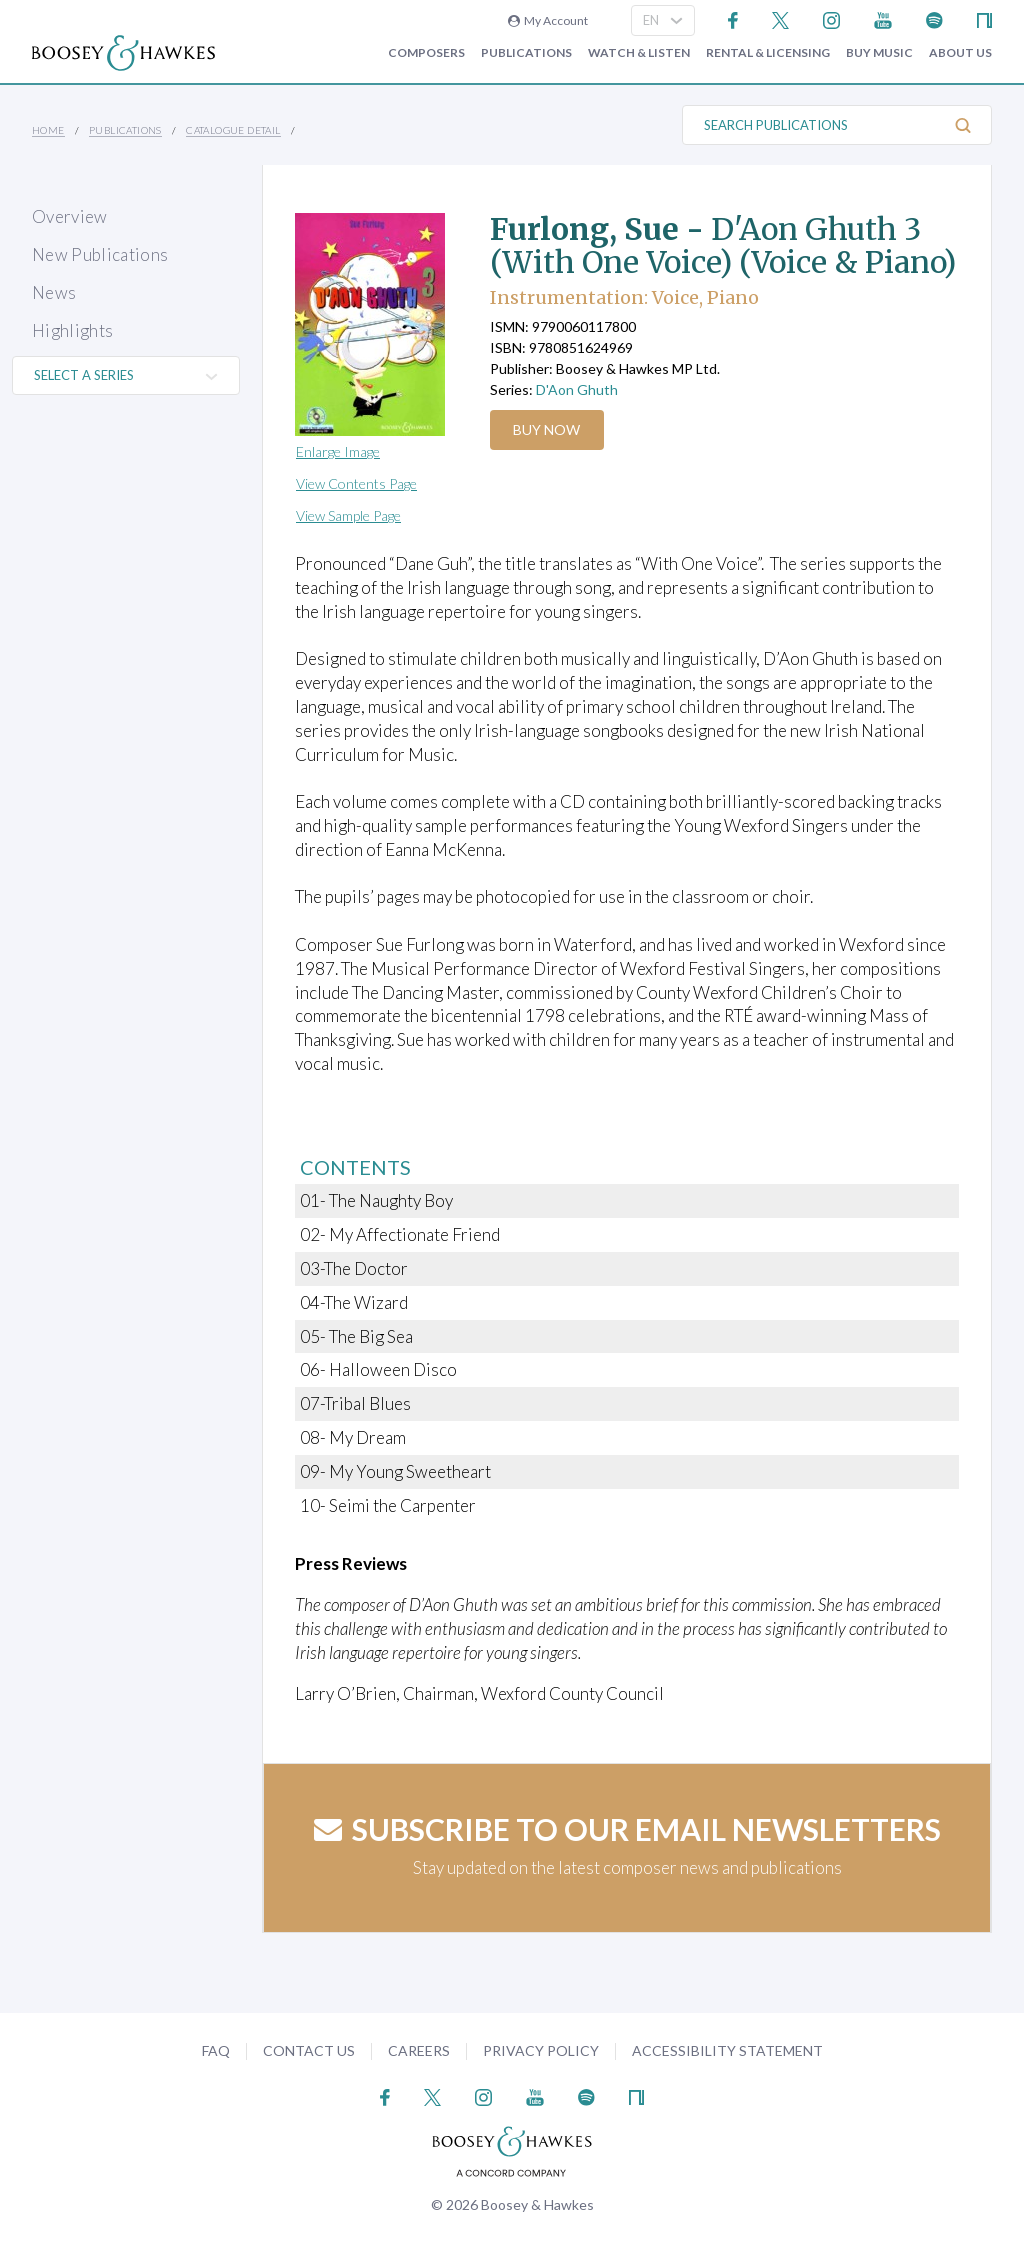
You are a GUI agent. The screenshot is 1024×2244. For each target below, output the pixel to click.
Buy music (879, 53)
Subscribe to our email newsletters (627, 1829)
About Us (960, 53)
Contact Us (309, 2050)
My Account (548, 20)
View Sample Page (348, 515)
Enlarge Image (338, 451)
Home (48, 130)
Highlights (72, 330)
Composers (426, 53)
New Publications (100, 254)
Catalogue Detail (233, 130)
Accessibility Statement (727, 2050)
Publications (526, 53)
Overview (70, 216)
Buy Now (549, 429)
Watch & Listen (639, 53)
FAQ (216, 2050)
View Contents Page (356, 483)
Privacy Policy (541, 2050)
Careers (419, 2050)
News (54, 292)
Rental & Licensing (768, 53)
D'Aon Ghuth (577, 389)
